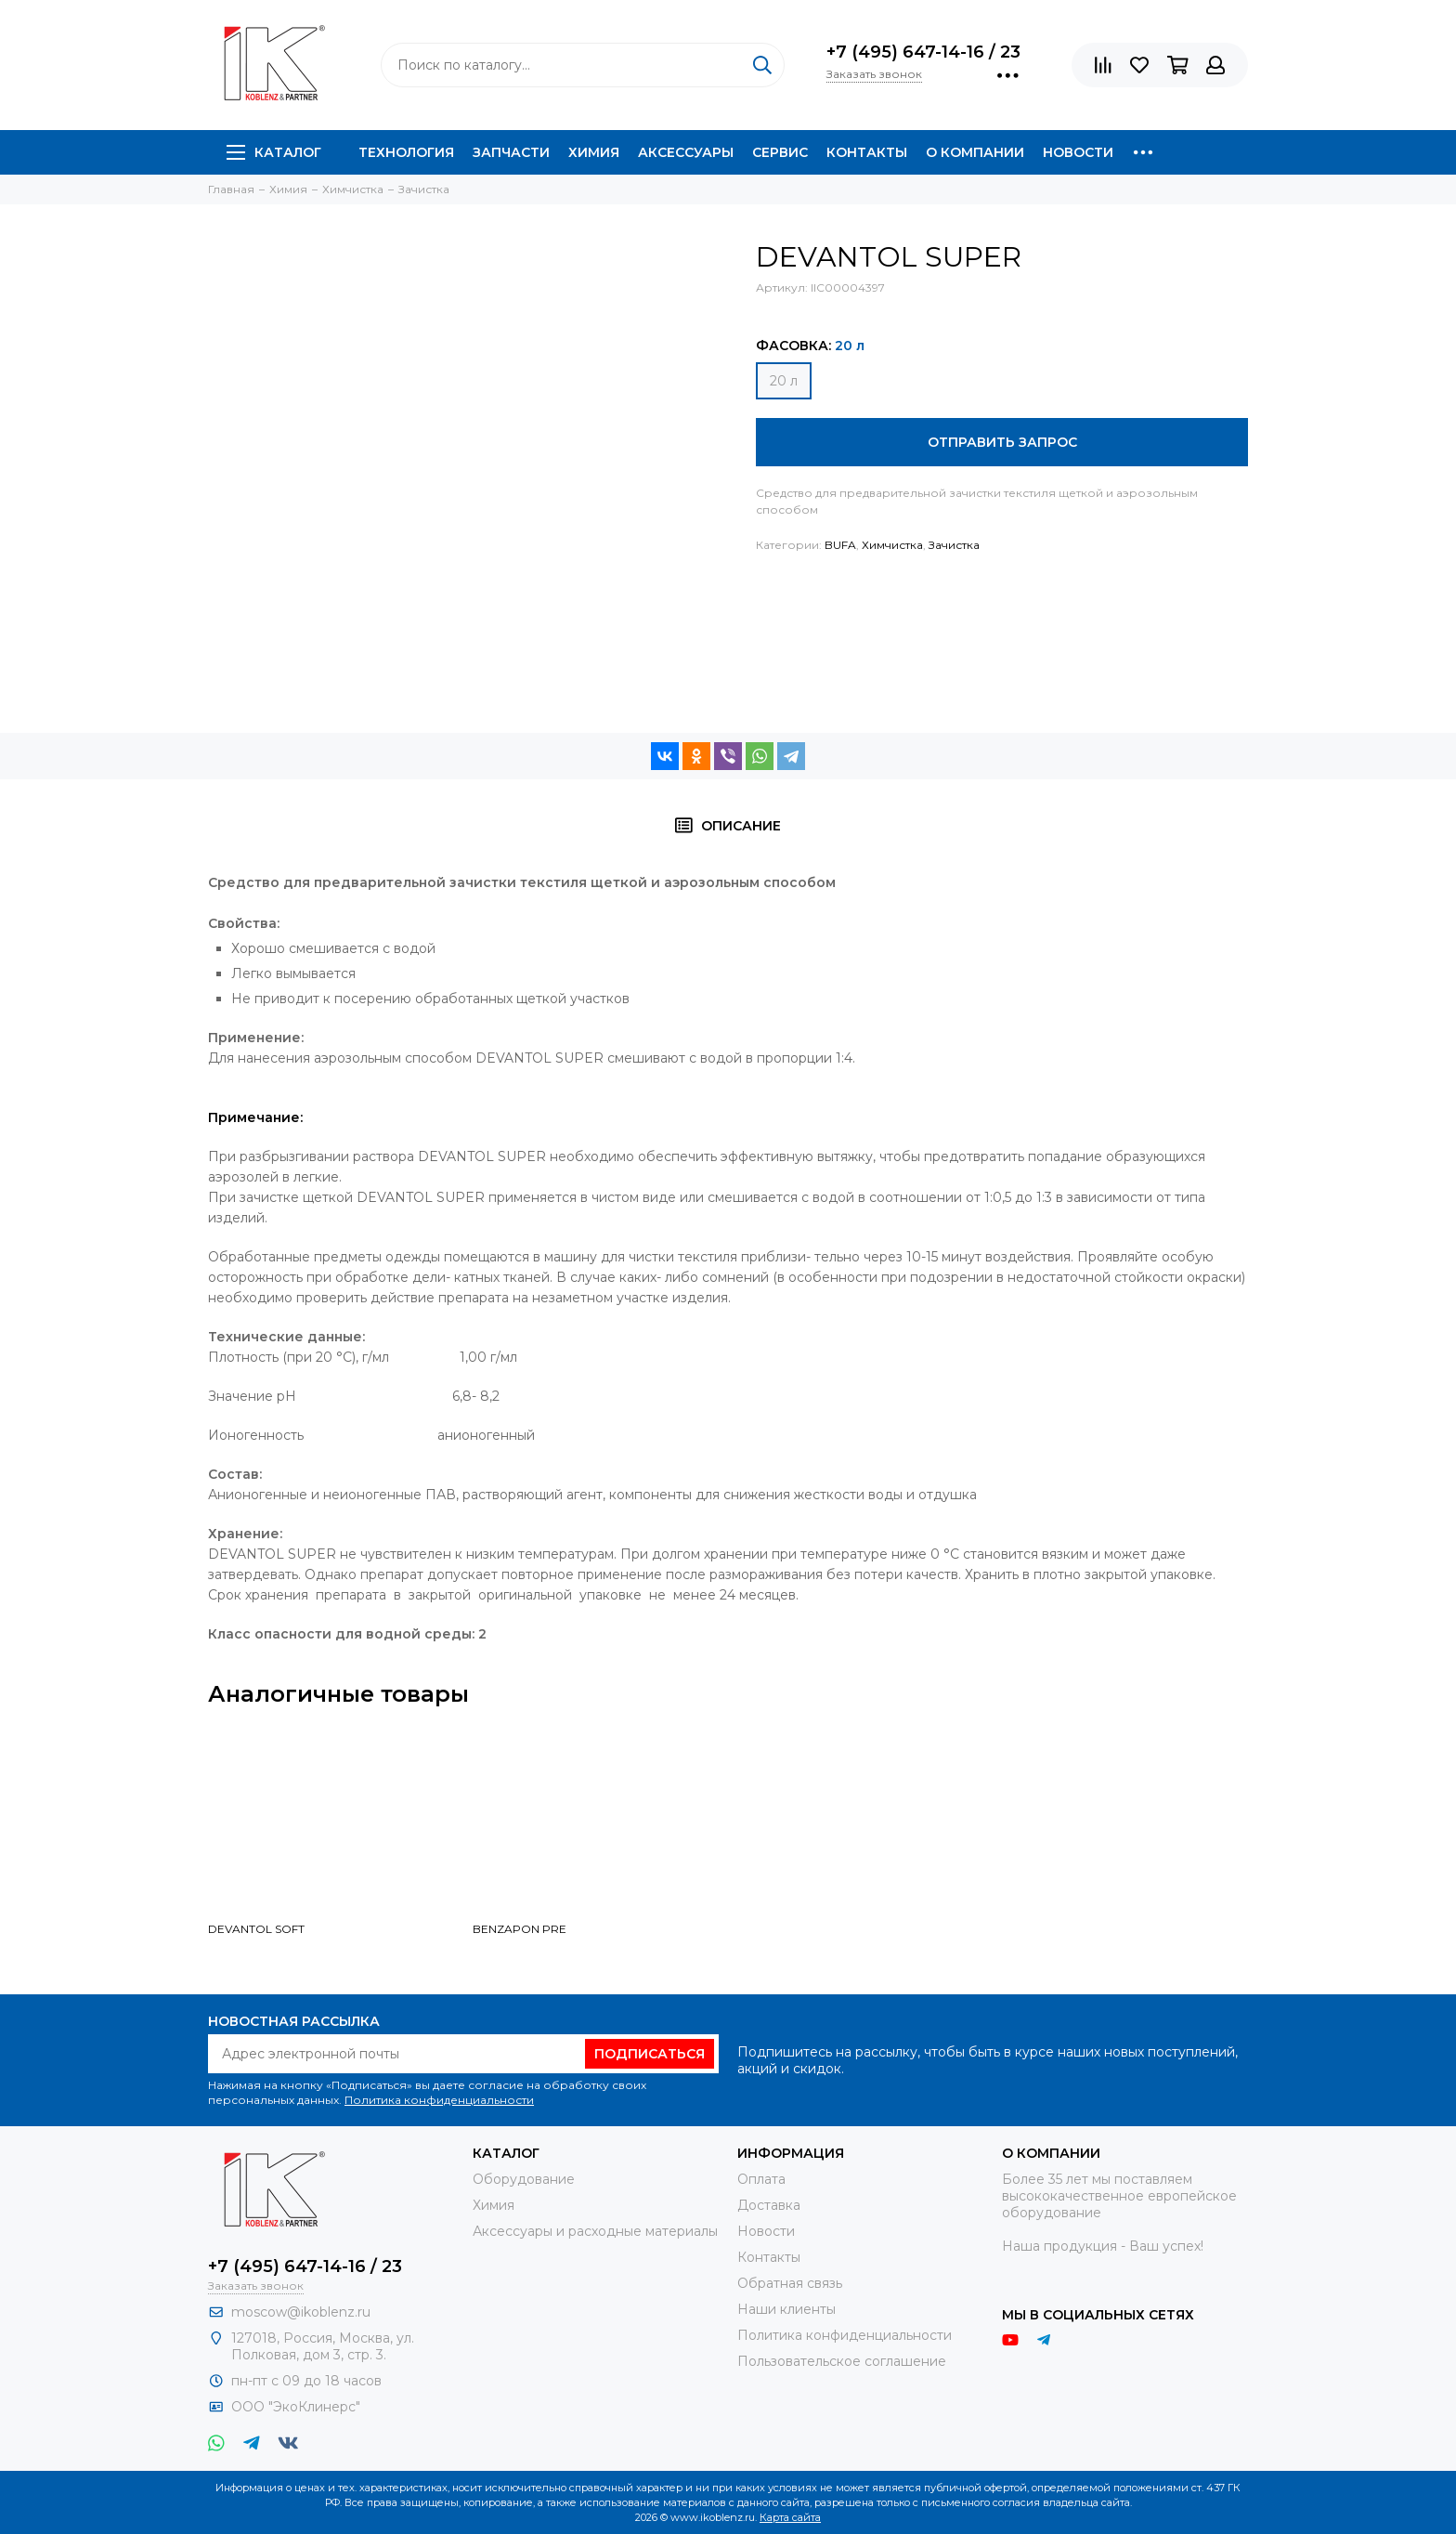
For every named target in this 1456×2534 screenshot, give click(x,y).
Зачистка (954, 545)
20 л (784, 380)
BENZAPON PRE (519, 1929)
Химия (593, 152)
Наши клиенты (786, 2309)
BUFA (840, 545)
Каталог (274, 152)
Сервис (780, 152)
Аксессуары (686, 152)
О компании (975, 152)
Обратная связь (789, 2283)
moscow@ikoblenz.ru (300, 2312)
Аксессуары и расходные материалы (595, 2231)
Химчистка (892, 545)
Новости (1078, 152)
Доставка (768, 2205)
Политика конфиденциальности (439, 2100)
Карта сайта (790, 2517)
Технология (406, 152)
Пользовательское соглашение (841, 2361)
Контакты (866, 152)
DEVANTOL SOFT (256, 1929)
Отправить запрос (1002, 442)
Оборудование (524, 2179)
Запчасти (511, 152)
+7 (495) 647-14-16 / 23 (923, 52)
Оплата (761, 2179)
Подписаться (649, 2053)
